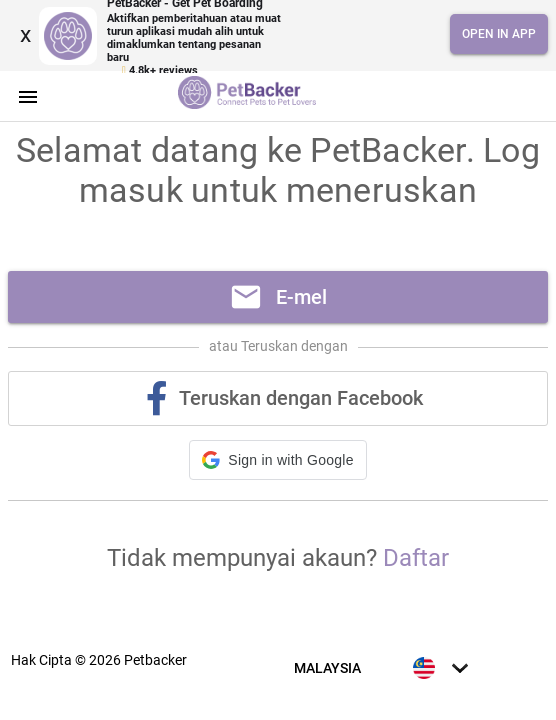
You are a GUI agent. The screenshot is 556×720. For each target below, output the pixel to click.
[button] (277, 460)
